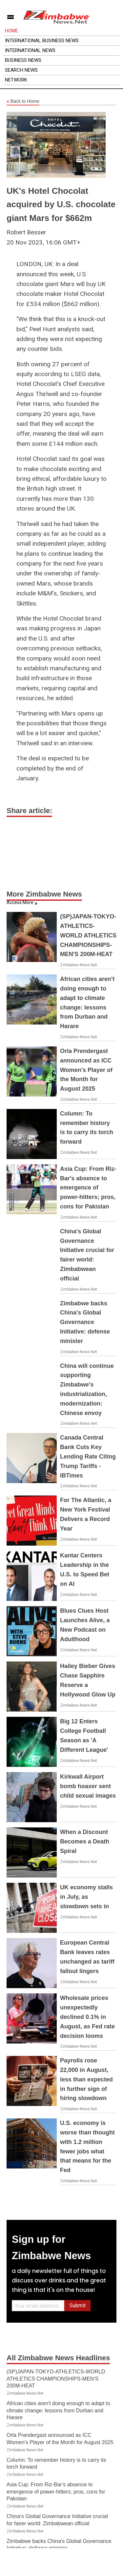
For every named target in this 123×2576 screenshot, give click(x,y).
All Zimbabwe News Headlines (58, 2358)
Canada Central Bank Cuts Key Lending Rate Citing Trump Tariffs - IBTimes (88, 1456)
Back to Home (23, 101)
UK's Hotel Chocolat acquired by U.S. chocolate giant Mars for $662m (61, 204)
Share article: (29, 811)
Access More (20, 902)
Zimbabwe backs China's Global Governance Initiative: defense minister (85, 1322)
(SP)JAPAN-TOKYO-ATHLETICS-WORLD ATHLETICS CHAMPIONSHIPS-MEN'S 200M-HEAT (88, 935)
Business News (23, 60)
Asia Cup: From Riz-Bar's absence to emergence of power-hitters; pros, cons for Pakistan (88, 1188)
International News (30, 50)
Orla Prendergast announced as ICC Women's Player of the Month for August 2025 (86, 1070)
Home (11, 31)
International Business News (42, 41)
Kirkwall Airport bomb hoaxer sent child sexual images (88, 1786)
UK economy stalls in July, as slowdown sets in (86, 1897)
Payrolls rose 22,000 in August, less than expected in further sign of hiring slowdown (86, 2079)
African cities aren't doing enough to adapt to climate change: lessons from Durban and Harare (58, 2410)
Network (16, 80)
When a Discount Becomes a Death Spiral (84, 1841)
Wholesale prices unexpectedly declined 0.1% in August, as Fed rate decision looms (87, 2017)
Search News (21, 70)
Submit (78, 2305)
